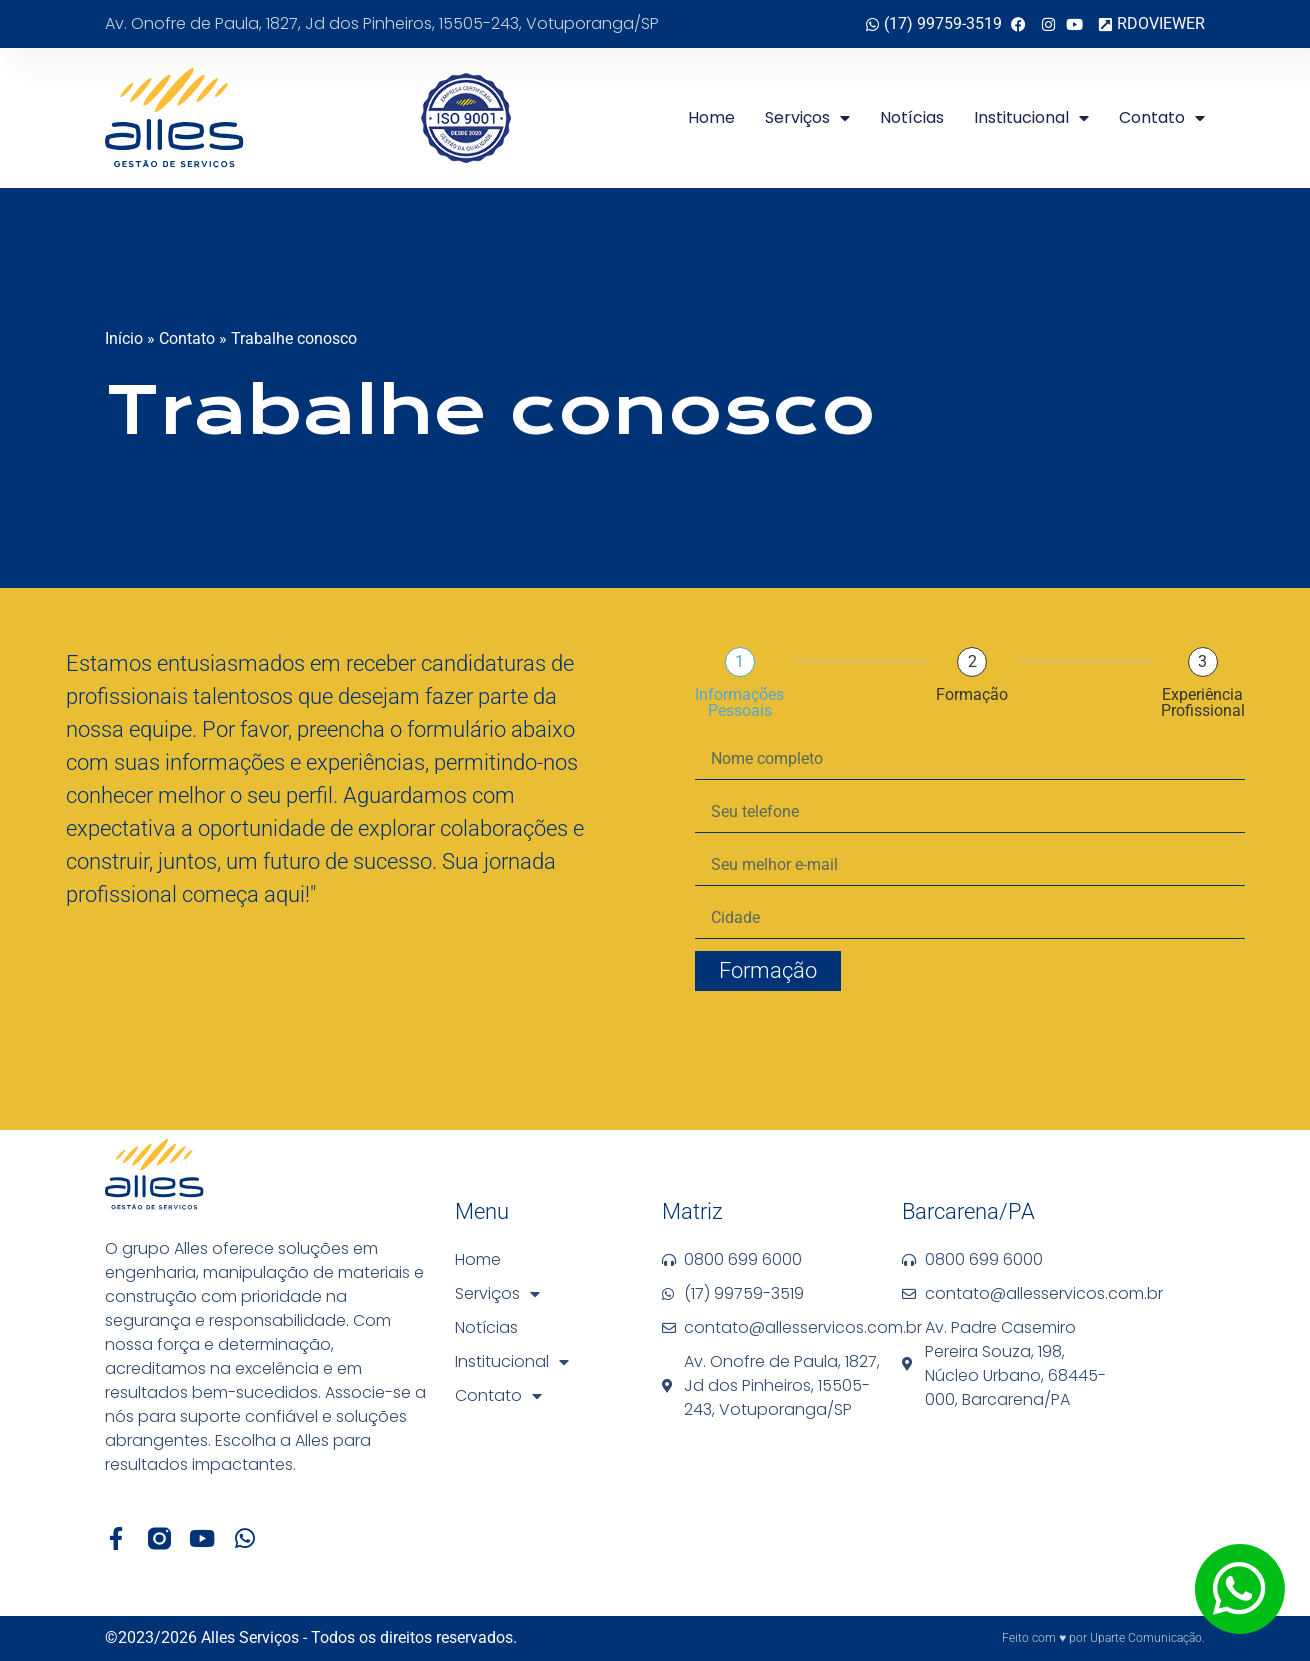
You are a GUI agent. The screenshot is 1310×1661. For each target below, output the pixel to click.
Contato (1162, 118)
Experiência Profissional (1203, 703)
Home (711, 117)
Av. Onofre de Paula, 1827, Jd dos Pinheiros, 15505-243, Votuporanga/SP (382, 23)
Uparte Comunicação (1146, 1638)
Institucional (1031, 118)
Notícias (912, 117)
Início (124, 338)
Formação (972, 695)
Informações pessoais (739, 703)
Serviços (807, 118)
